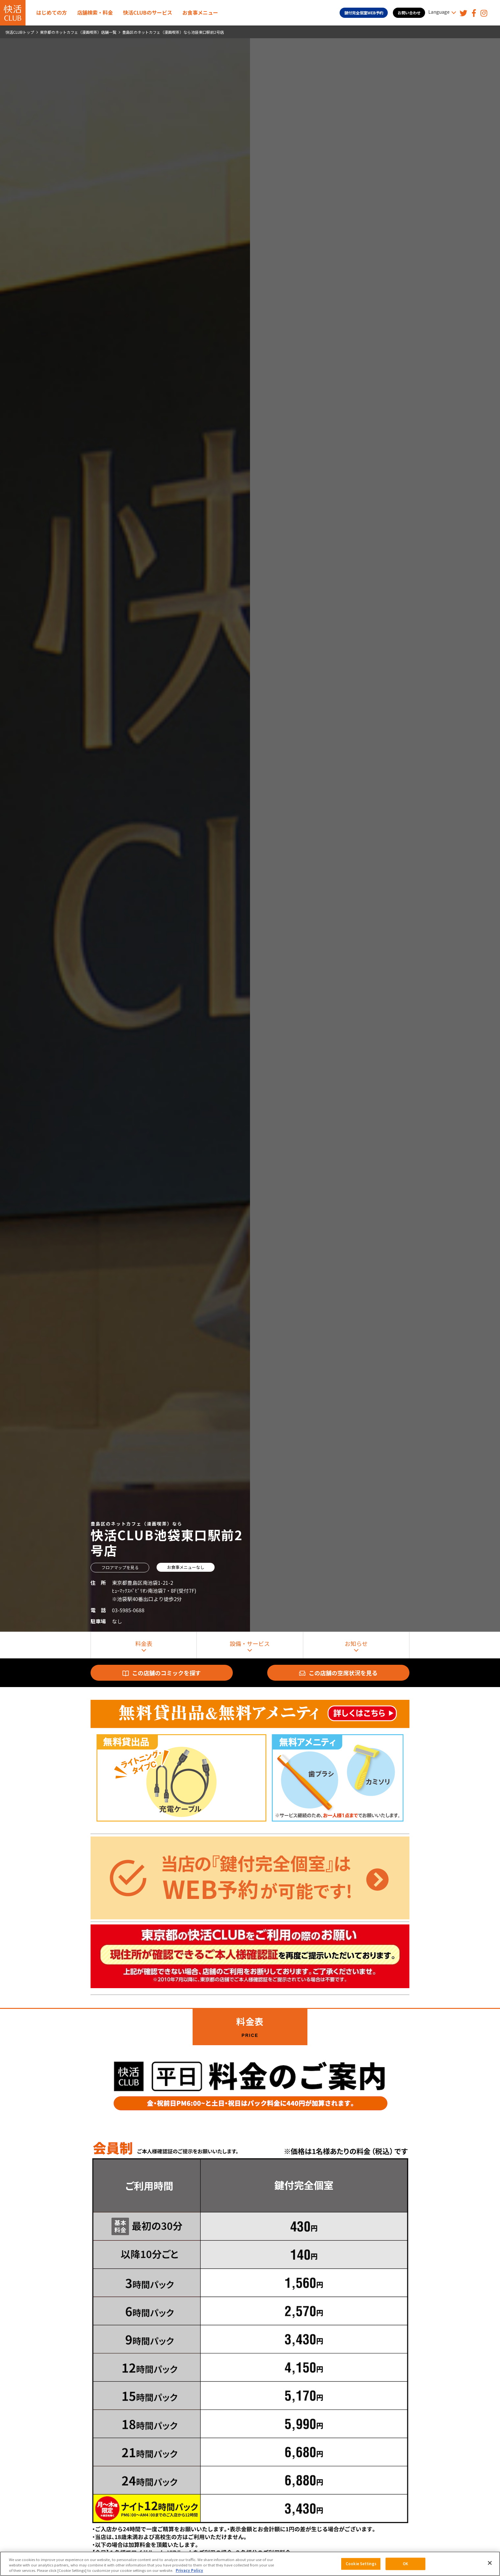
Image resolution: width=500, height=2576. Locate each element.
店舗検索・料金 (95, 12)
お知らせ (356, 1643)
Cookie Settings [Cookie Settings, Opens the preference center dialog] (361, 2563)
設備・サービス (250, 1643)
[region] (250, 2563)
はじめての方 (51, 12)
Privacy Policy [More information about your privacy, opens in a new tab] (189, 2570)
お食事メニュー (200, 12)
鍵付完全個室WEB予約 (363, 12)
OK (405, 2563)
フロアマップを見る (120, 1567)
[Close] (490, 2563)
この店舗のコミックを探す (161, 1673)
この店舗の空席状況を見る (338, 1673)
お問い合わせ (409, 12)
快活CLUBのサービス (147, 12)
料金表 (143, 1643)
